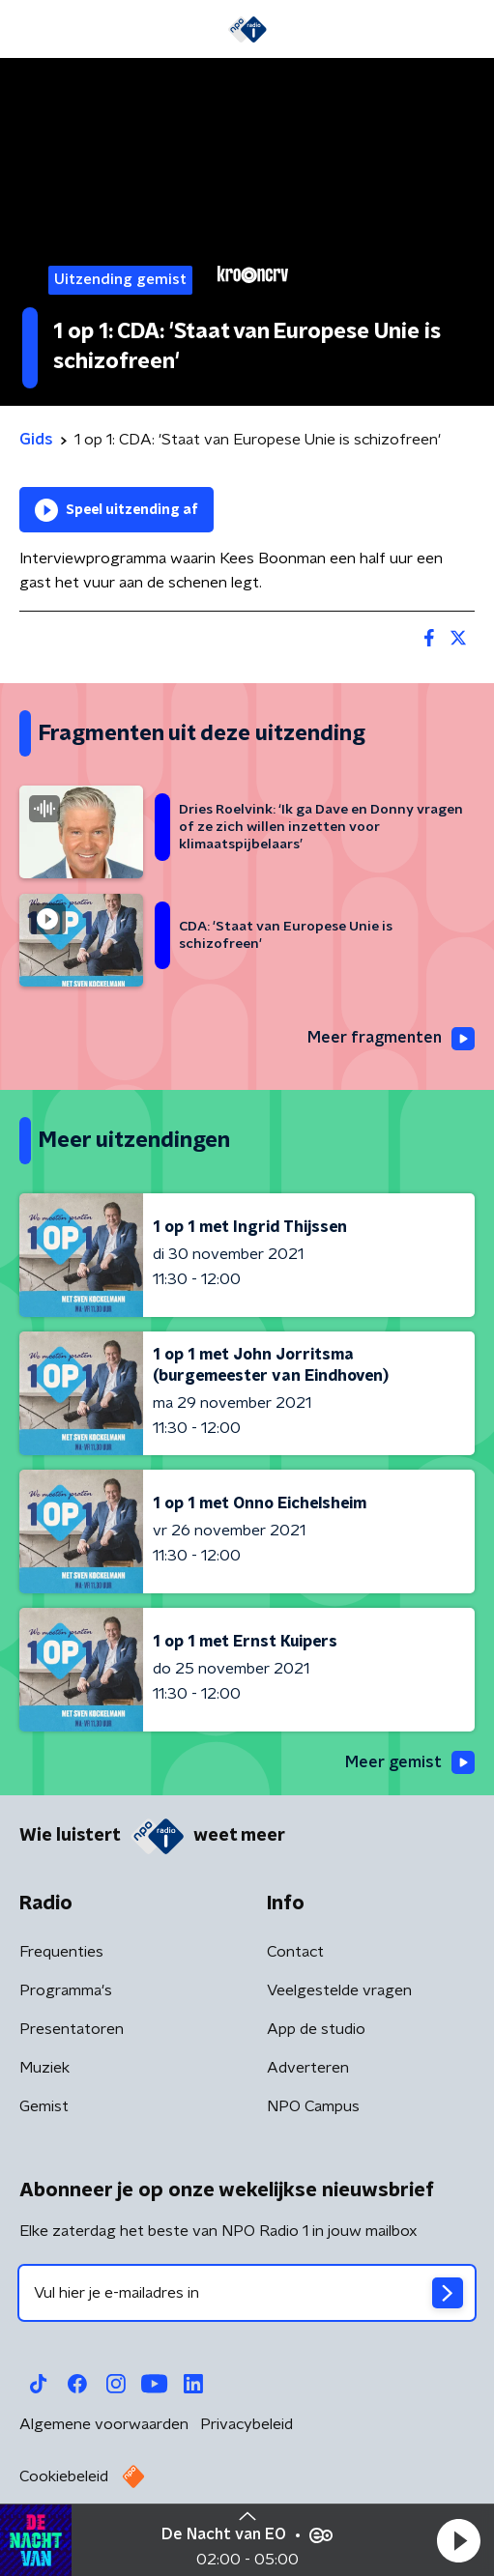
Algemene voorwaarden (104, 2424)
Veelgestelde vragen (339, 1990)
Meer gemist (410, 1762)
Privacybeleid (246, 2424)
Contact (295, 1952)
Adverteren (308, 2067)
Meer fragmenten (391, 1038)
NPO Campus (313, 2106)
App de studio (316, 2029)
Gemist (44, 2106)
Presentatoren (71, 2029)
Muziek (44, 2067)
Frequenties (61, 1952)
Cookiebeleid (63, 2476)
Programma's (65, 1990)
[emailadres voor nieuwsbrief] (247, 2293)
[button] (458, 2540)
